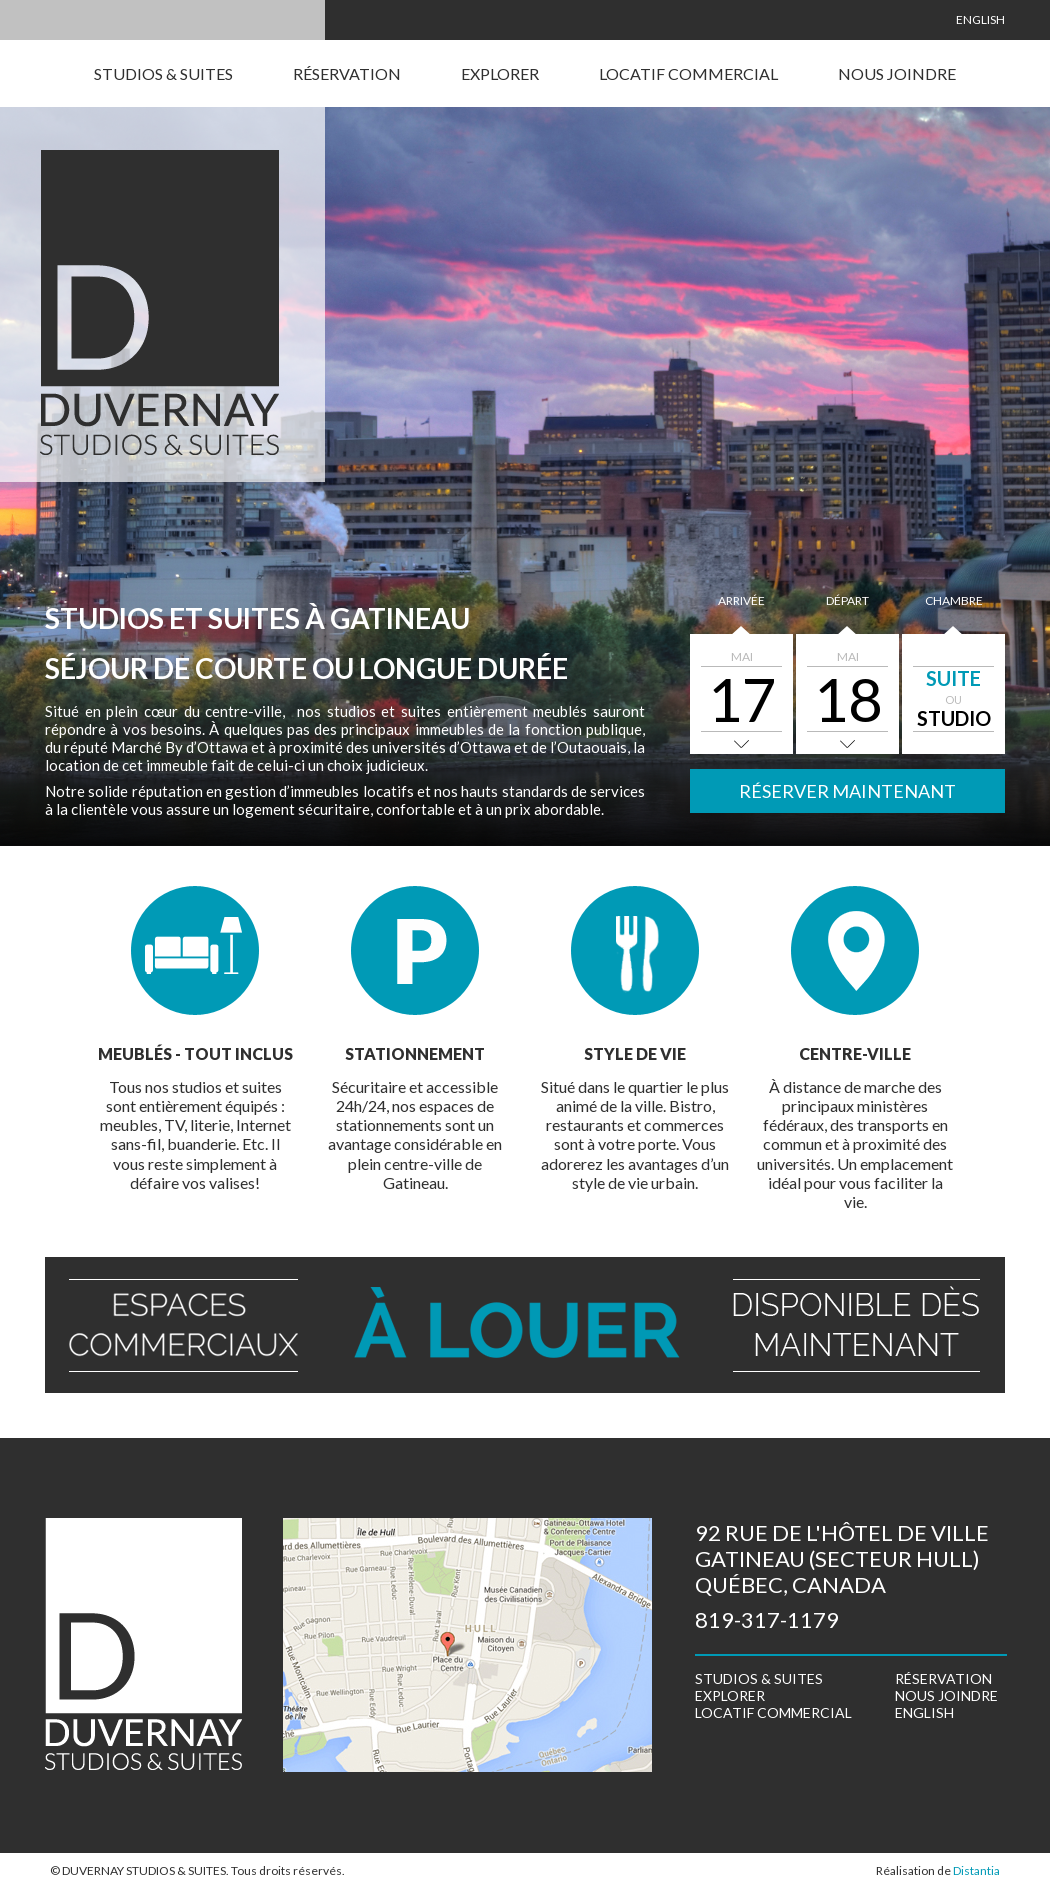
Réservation (347, 73)
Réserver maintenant (847, 791)
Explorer (500, 73)
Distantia (976, 1870)
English (980, 19)
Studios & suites (163, 73)
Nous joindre (897, 73)
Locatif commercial (688, 73)
